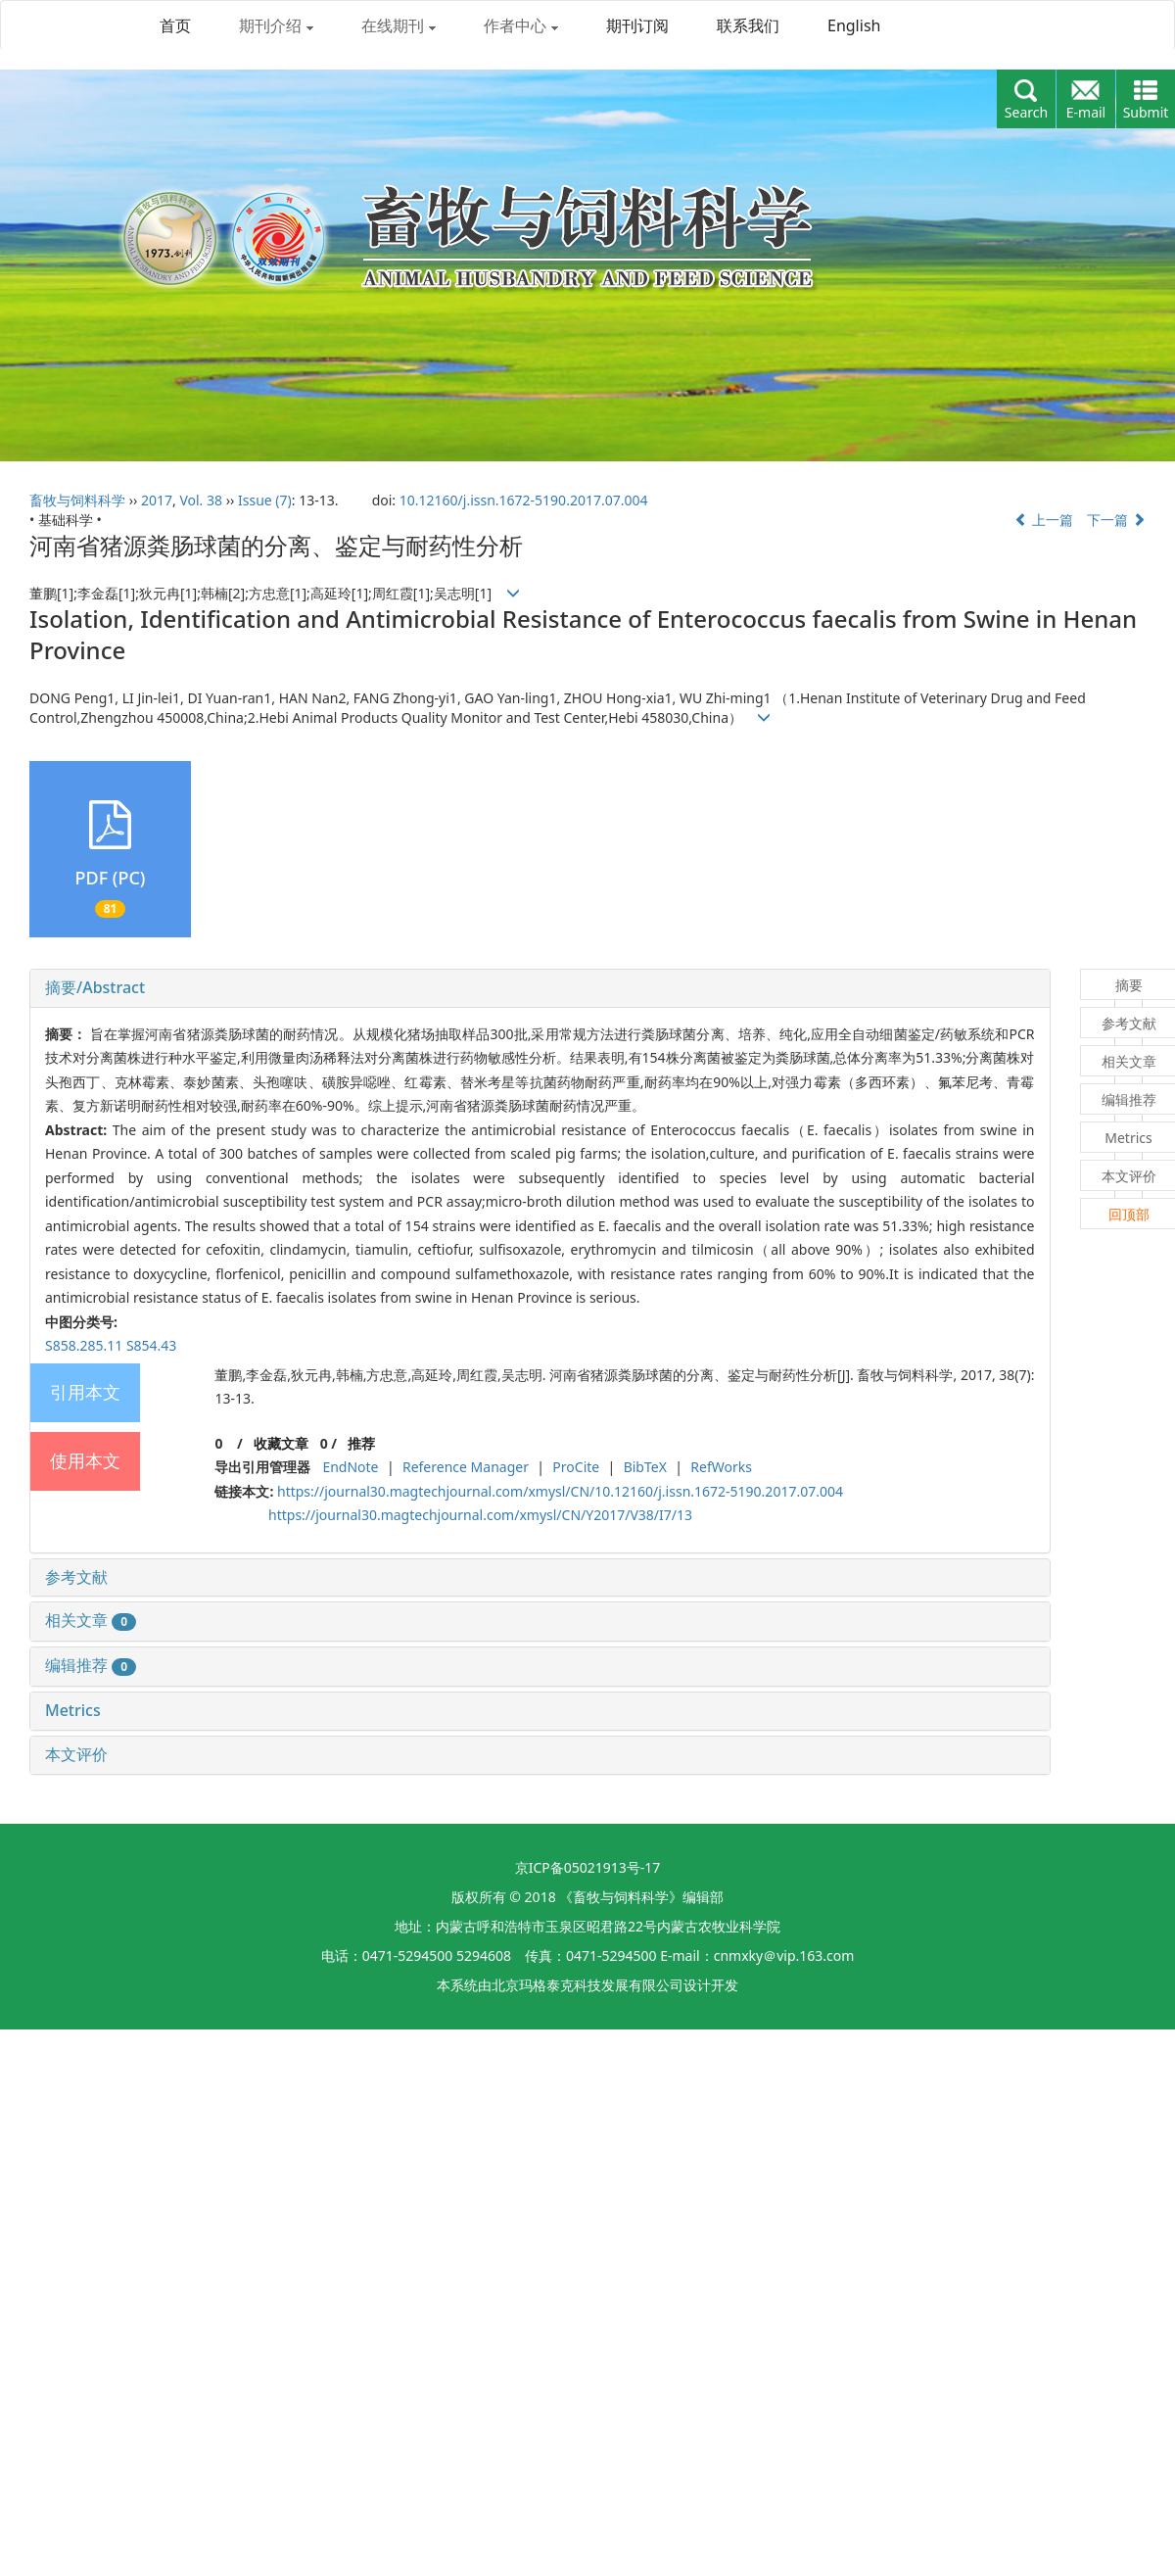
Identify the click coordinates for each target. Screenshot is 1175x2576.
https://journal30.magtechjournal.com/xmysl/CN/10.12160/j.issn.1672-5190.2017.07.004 (560, 1491)
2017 (156, 500)
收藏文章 (281, 1443)
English (853, 25)
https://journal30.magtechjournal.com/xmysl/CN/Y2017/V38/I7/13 (480, 1514)
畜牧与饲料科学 (77, 500)
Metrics (73, 1710)
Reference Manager (465, 1466)
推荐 (361, 1443)
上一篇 (1043, 519)
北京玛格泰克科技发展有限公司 (587, 1985)
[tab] (540, 988)
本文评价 (76, 1754)
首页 (175, 25)
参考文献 (76, 1577)
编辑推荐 (90, 1665)
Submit (1146, 112)
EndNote (350, 1466)
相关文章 (90, 1620)
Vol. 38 (200, 500)
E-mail (1085, 112)
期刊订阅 (637, 25)
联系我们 (748, 25)
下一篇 (1116, 519)
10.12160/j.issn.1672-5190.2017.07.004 (524, 500)
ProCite (575, 1466)
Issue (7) (265, 500)
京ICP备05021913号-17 (588, 1867)
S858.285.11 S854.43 (110, 1345)
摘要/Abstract (95, 987)
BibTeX (645, 1466)
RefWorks (721, 1466)
